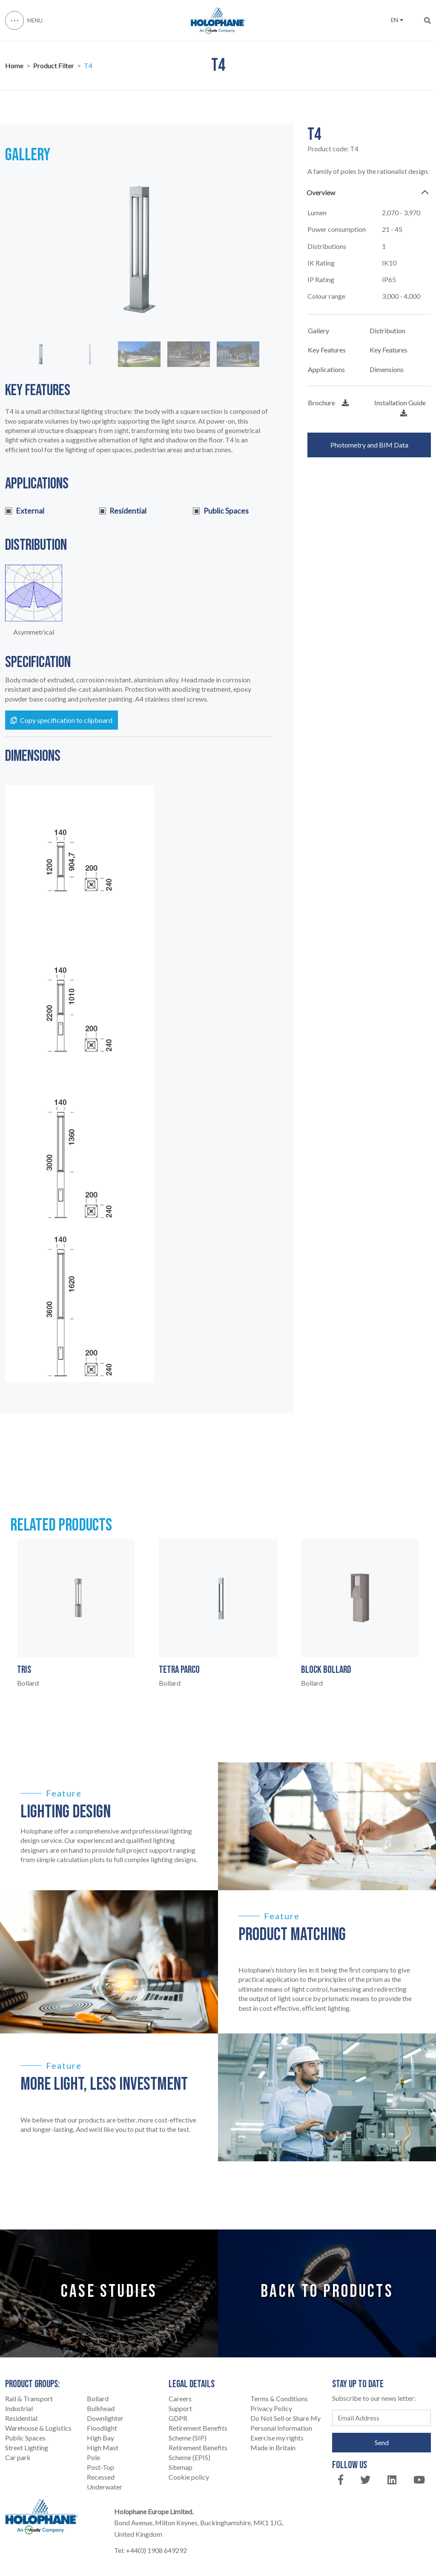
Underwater (104, 2487)
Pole (93, 2457)
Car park (18, 2457)
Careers (180, 2398)
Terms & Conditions (279, 2398)
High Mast (102, 2447)
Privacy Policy (271, 2408)
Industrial (19, 2408)
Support (180, 2408)
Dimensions (387, 369)
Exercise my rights (277, 2438)
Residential (21, 2418)
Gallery (318, 330)
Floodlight (102, 2428)
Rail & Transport (29, 2398)
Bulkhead (101, 2408)
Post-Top (100, 2467)
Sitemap (180, 2467)
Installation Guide (400, 407)
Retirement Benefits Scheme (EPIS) (198, 2452)
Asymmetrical (33, 632)
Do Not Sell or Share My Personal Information (285, 2423)
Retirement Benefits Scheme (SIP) (198, 2433)
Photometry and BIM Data (369, 445)
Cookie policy (189, 2477)
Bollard (98, 2398)
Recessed (101, 2477)
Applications (326, 369)
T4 (88, 65)
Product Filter (53, 65)
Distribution (387, 330)
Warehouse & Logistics (38, 2428)
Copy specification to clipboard (61, 720)
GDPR (178, 2418)
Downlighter (105, 2418)
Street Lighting (26, 2447)
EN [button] (397, 20)
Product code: (333, 149)
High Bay (100, 2438)
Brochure (328, 403)
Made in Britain (272, 2447)
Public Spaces (25, 2438)
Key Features (327, 350)
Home (14, 65)
